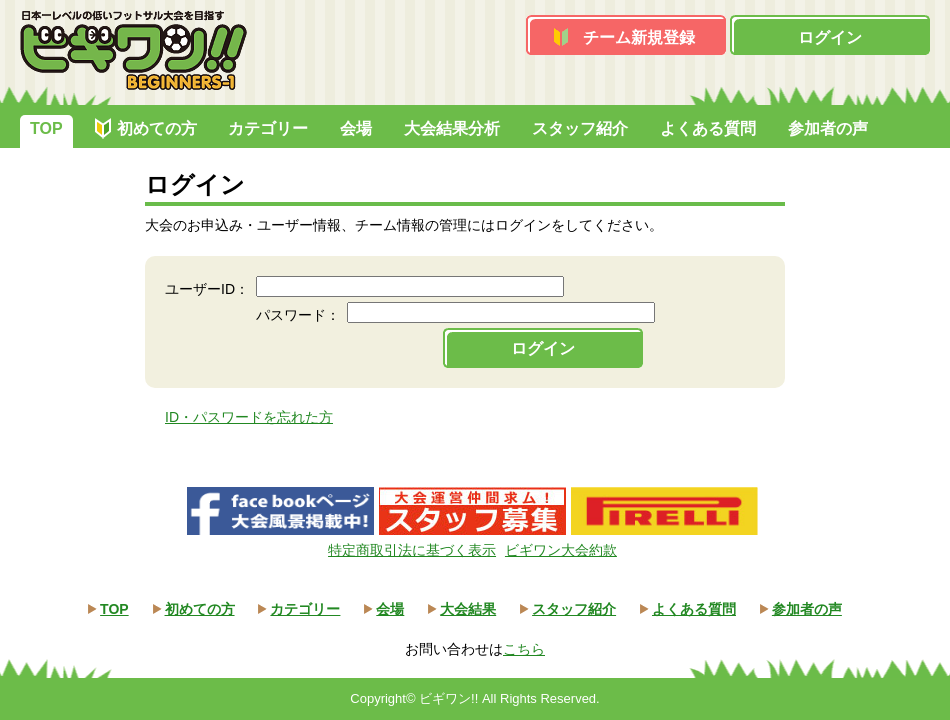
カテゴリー (268, 128)
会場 (356, 128)
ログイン (830, 37)
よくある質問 (708, 128)
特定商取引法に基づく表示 (412, 550)
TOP (46, 128)
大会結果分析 (452, 128)
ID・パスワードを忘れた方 (249, 417)
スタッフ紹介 (580, 128)
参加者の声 (828, 128)
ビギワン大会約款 (561, 550)
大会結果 (468, 609)
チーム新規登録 (639, 37)
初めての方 (157, 128)
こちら (524, 649)
